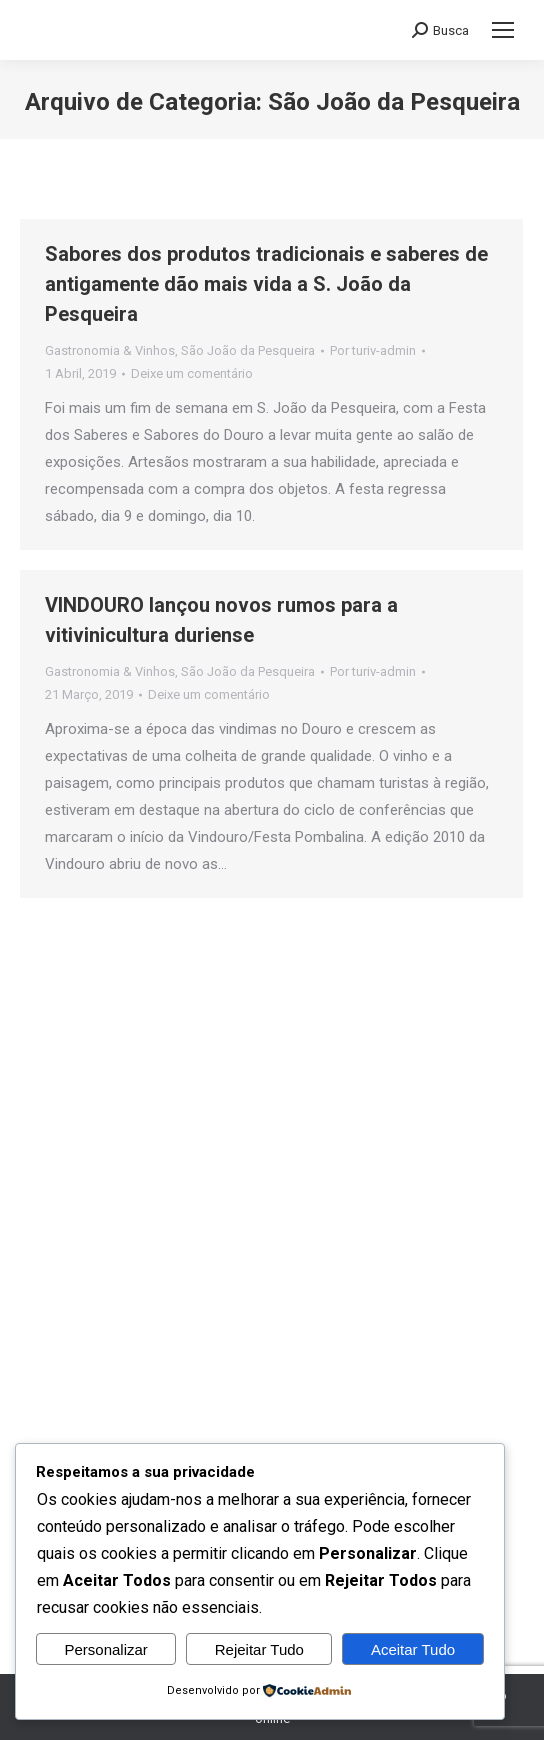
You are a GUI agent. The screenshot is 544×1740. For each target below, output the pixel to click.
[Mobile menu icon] (503, 30)
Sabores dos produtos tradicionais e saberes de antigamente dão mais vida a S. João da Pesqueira (266, 284)
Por (373, 350)
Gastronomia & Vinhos (110, 350)
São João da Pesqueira (248, 350)
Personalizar (105, 1649)
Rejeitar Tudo (259, 1649)
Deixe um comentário (192, 373)
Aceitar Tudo (413, 1649)
